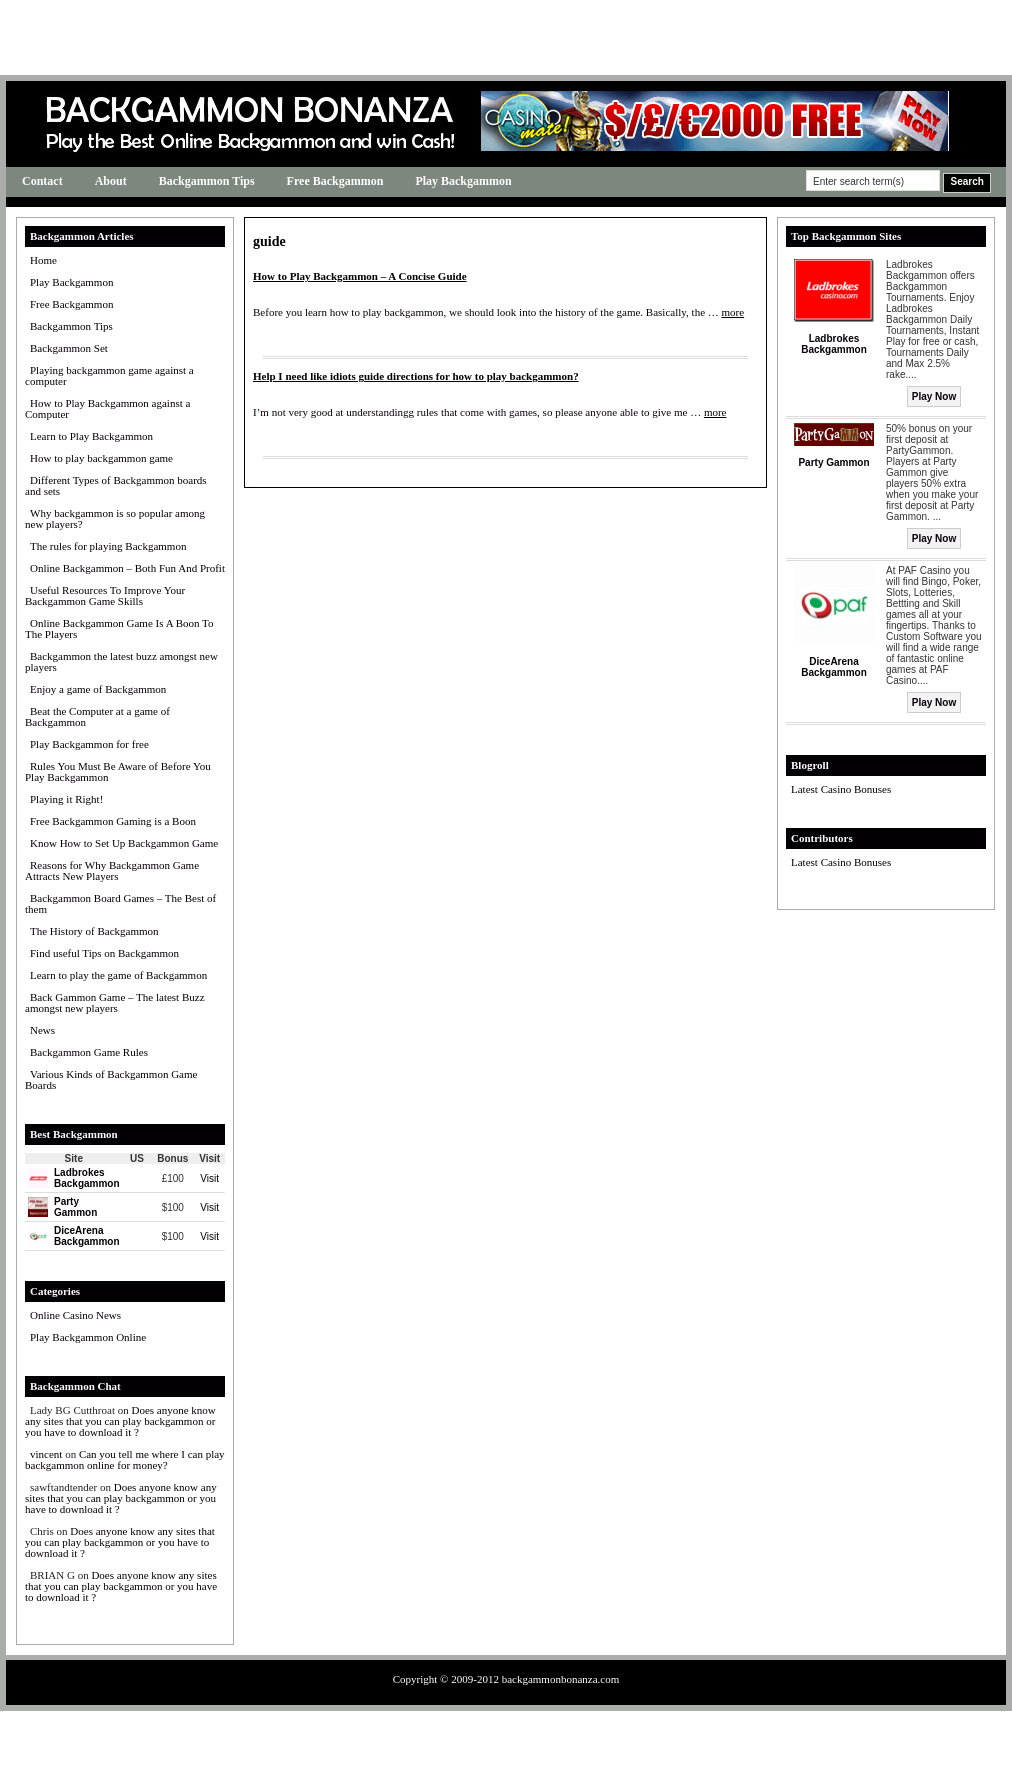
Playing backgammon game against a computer (109, 375)
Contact (42, 181)
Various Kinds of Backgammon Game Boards (111, 1079)
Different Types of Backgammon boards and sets (116, 485)
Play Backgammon (463, 181)
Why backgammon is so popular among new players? (115, 518)
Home (43, 260)
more (733, 312)
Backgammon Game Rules (89, 1052)
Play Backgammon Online (88, 1337)
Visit (209, 1178)
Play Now (934, 396)
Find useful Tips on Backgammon (104, 953)
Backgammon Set (69, 348)
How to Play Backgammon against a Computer (107, 408)
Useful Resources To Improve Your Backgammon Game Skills (105, 595)
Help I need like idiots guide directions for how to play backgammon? (416, 376)
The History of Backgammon (94, 931)
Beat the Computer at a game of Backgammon (97, 716)
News (42, 1030)
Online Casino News (75, 1315)
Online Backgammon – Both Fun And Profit (127, 568)
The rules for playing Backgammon (108, 546)
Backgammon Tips (207, 181)
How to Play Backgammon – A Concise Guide (360, 276)
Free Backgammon (335, 181)
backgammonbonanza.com (561, 1679)
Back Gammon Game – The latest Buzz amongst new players (115, 1002)
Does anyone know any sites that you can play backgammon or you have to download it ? (120, 1421)
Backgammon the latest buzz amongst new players (121, 661)
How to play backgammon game (101, 458)
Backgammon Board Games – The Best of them (120, 903)
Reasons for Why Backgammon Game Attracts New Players (112, 870)
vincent (46, 1454)
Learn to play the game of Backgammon (118, 975)
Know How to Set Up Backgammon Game (124, 843)
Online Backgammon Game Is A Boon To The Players (119, 628)
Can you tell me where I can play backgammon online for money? (125, 1459)
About (111, 181)
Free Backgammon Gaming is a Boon (113, 821)
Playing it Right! (66, 799)
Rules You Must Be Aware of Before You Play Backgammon (118, 771)
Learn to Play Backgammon (91, 436)
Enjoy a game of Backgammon (98, 689)
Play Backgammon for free (89, 744)
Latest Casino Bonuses (841, 789)
